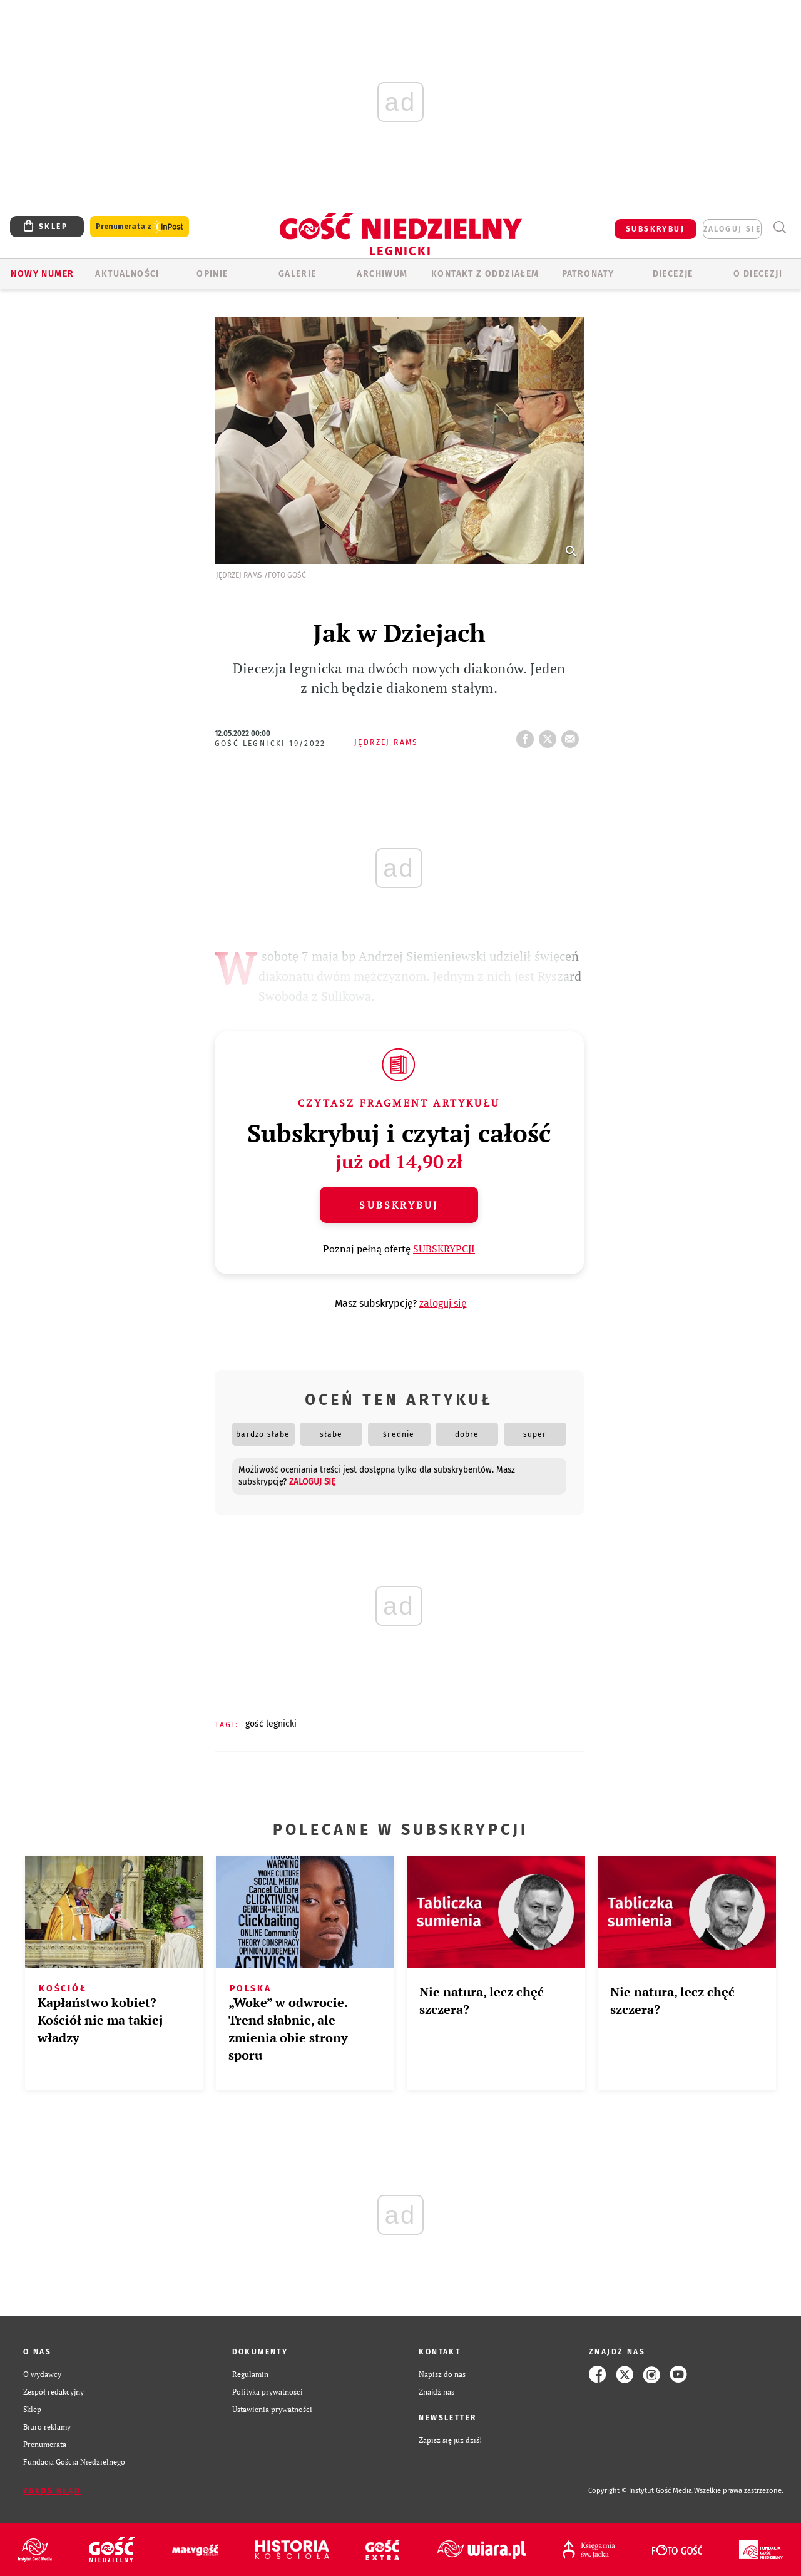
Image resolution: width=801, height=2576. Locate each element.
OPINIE (212, 273)
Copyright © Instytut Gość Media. (641, 2491)
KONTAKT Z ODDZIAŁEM (485, 273)
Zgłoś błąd (52, 2491)
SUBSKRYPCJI (444, 1248)
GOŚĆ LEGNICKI (271, 1724)
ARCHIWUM (382, 273)
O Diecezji (757, 273)
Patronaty (588, 273)
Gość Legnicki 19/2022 (270, 743)
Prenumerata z (139, 227)
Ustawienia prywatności (272, 2409)
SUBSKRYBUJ (655, 229)
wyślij (572, 735)
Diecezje (673, 273)
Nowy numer (42, 273)
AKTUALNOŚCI (127, 273)
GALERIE (297, 273)
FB (527, 735)
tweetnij (550, 735)
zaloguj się (732, 229)
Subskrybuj (398, 1205)
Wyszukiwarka (779, 227)
